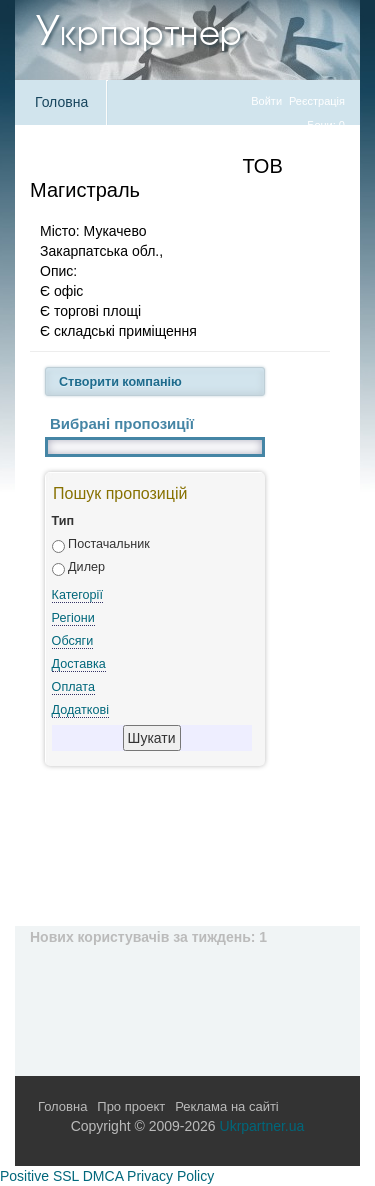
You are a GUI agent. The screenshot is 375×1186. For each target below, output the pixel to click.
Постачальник (109, 544)
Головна (61, 102)
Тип (63, 521)
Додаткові (80, 710)
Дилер (86, 567)
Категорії (77, 595)
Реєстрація (317, 101)
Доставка (79, 664)
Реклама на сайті (227, 1106)
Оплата (73, 687)
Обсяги (73, 641)
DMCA (103, 1176)
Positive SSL (39, 1176)
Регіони (73, 618)
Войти (266, 101)
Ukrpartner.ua (262, 1126)
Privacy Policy (170, 1176)
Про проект (131, 1106)
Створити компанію (120, 382)
